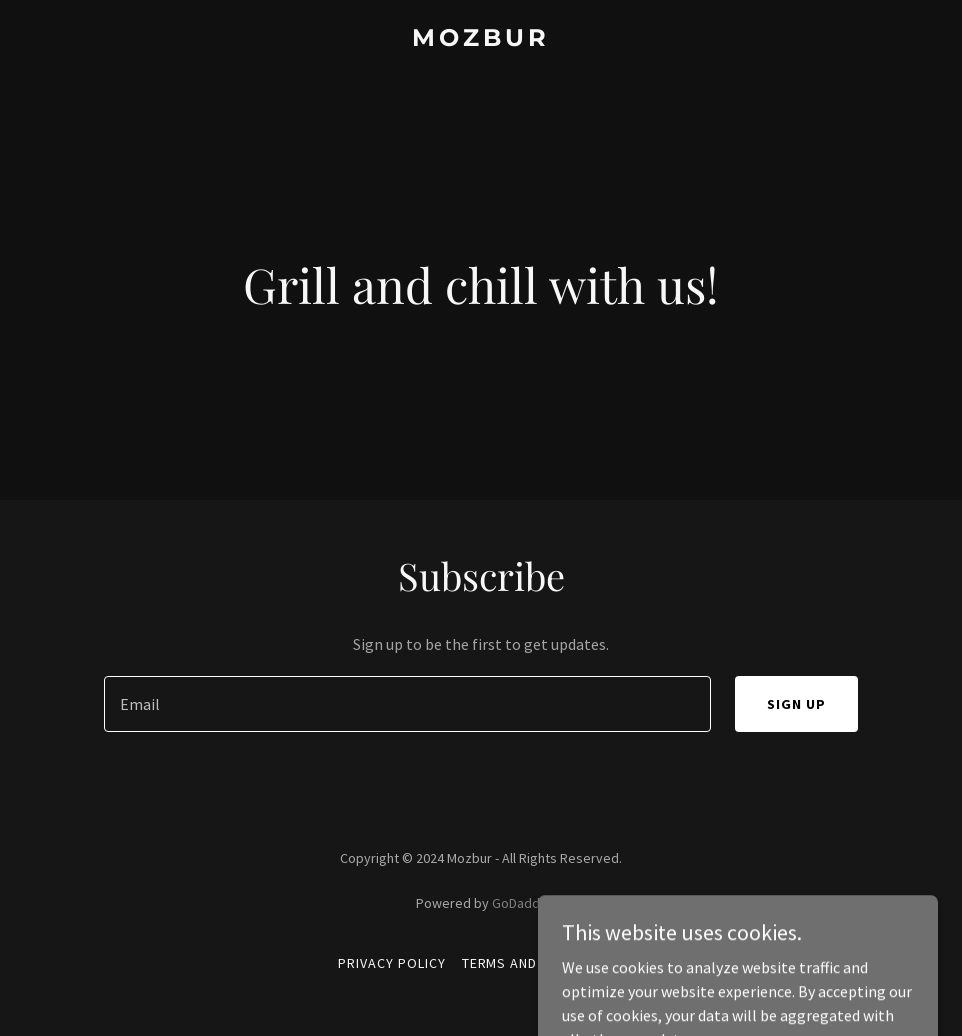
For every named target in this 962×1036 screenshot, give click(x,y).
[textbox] (407, 704)
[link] (481, 40)
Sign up (796, 704)
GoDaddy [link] (519, 903)
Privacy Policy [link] (392, 963)
